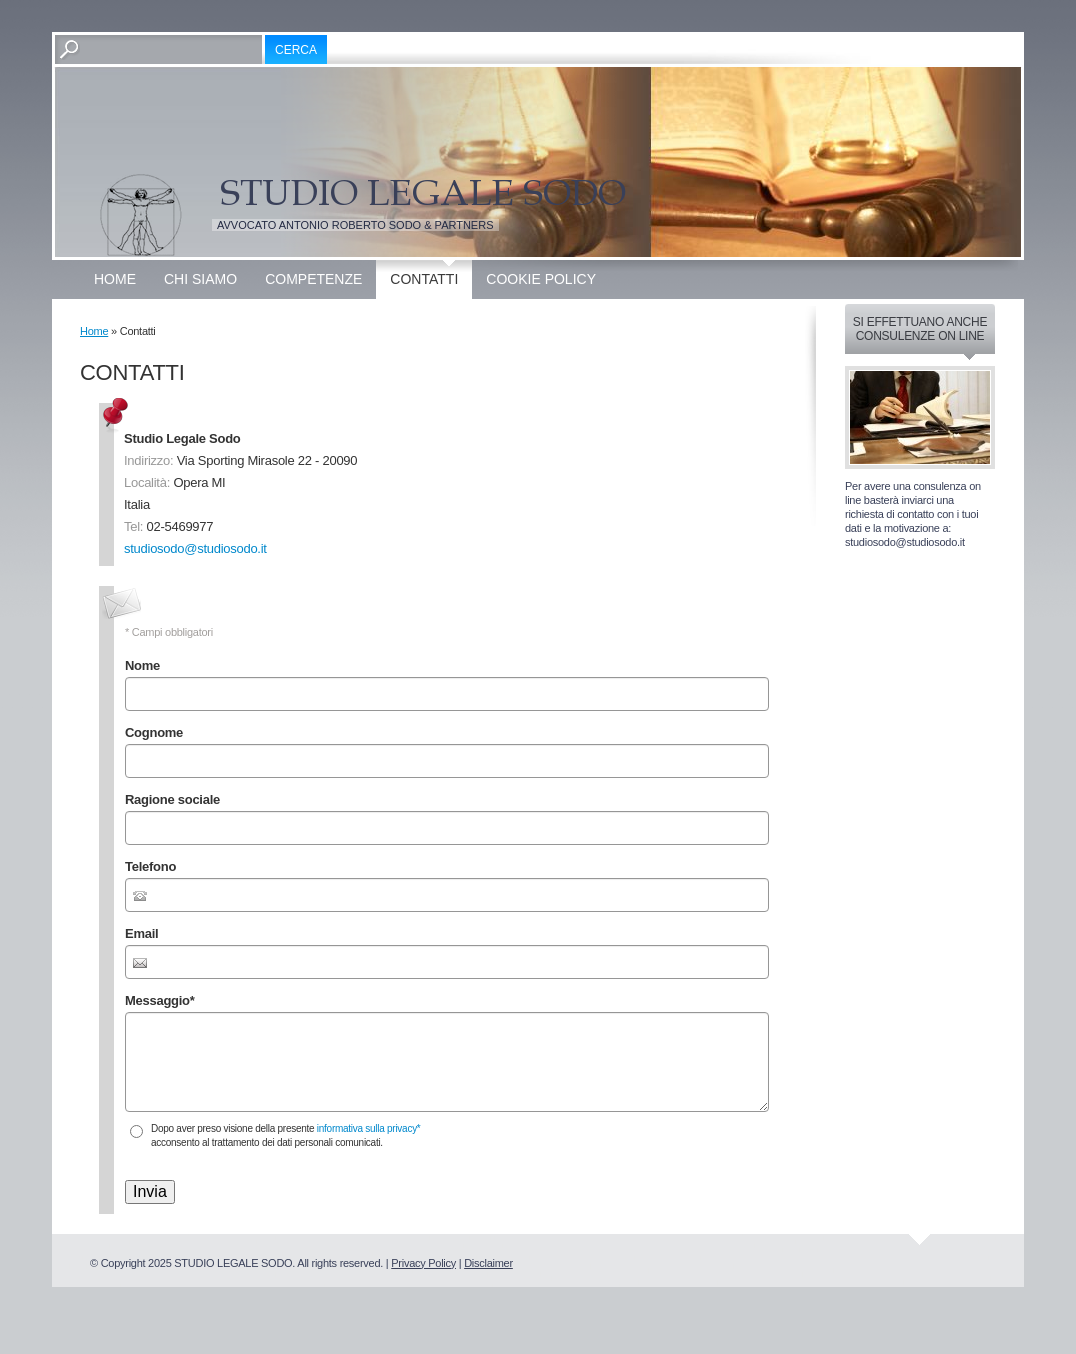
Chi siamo (200, 279)
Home (115, 279)
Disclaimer (488, 1263)
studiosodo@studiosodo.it (195, 548)
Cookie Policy (541, 279)
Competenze (313, 279)
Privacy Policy (423, 1263)
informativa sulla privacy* (369, 1128)
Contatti (424, 279)
